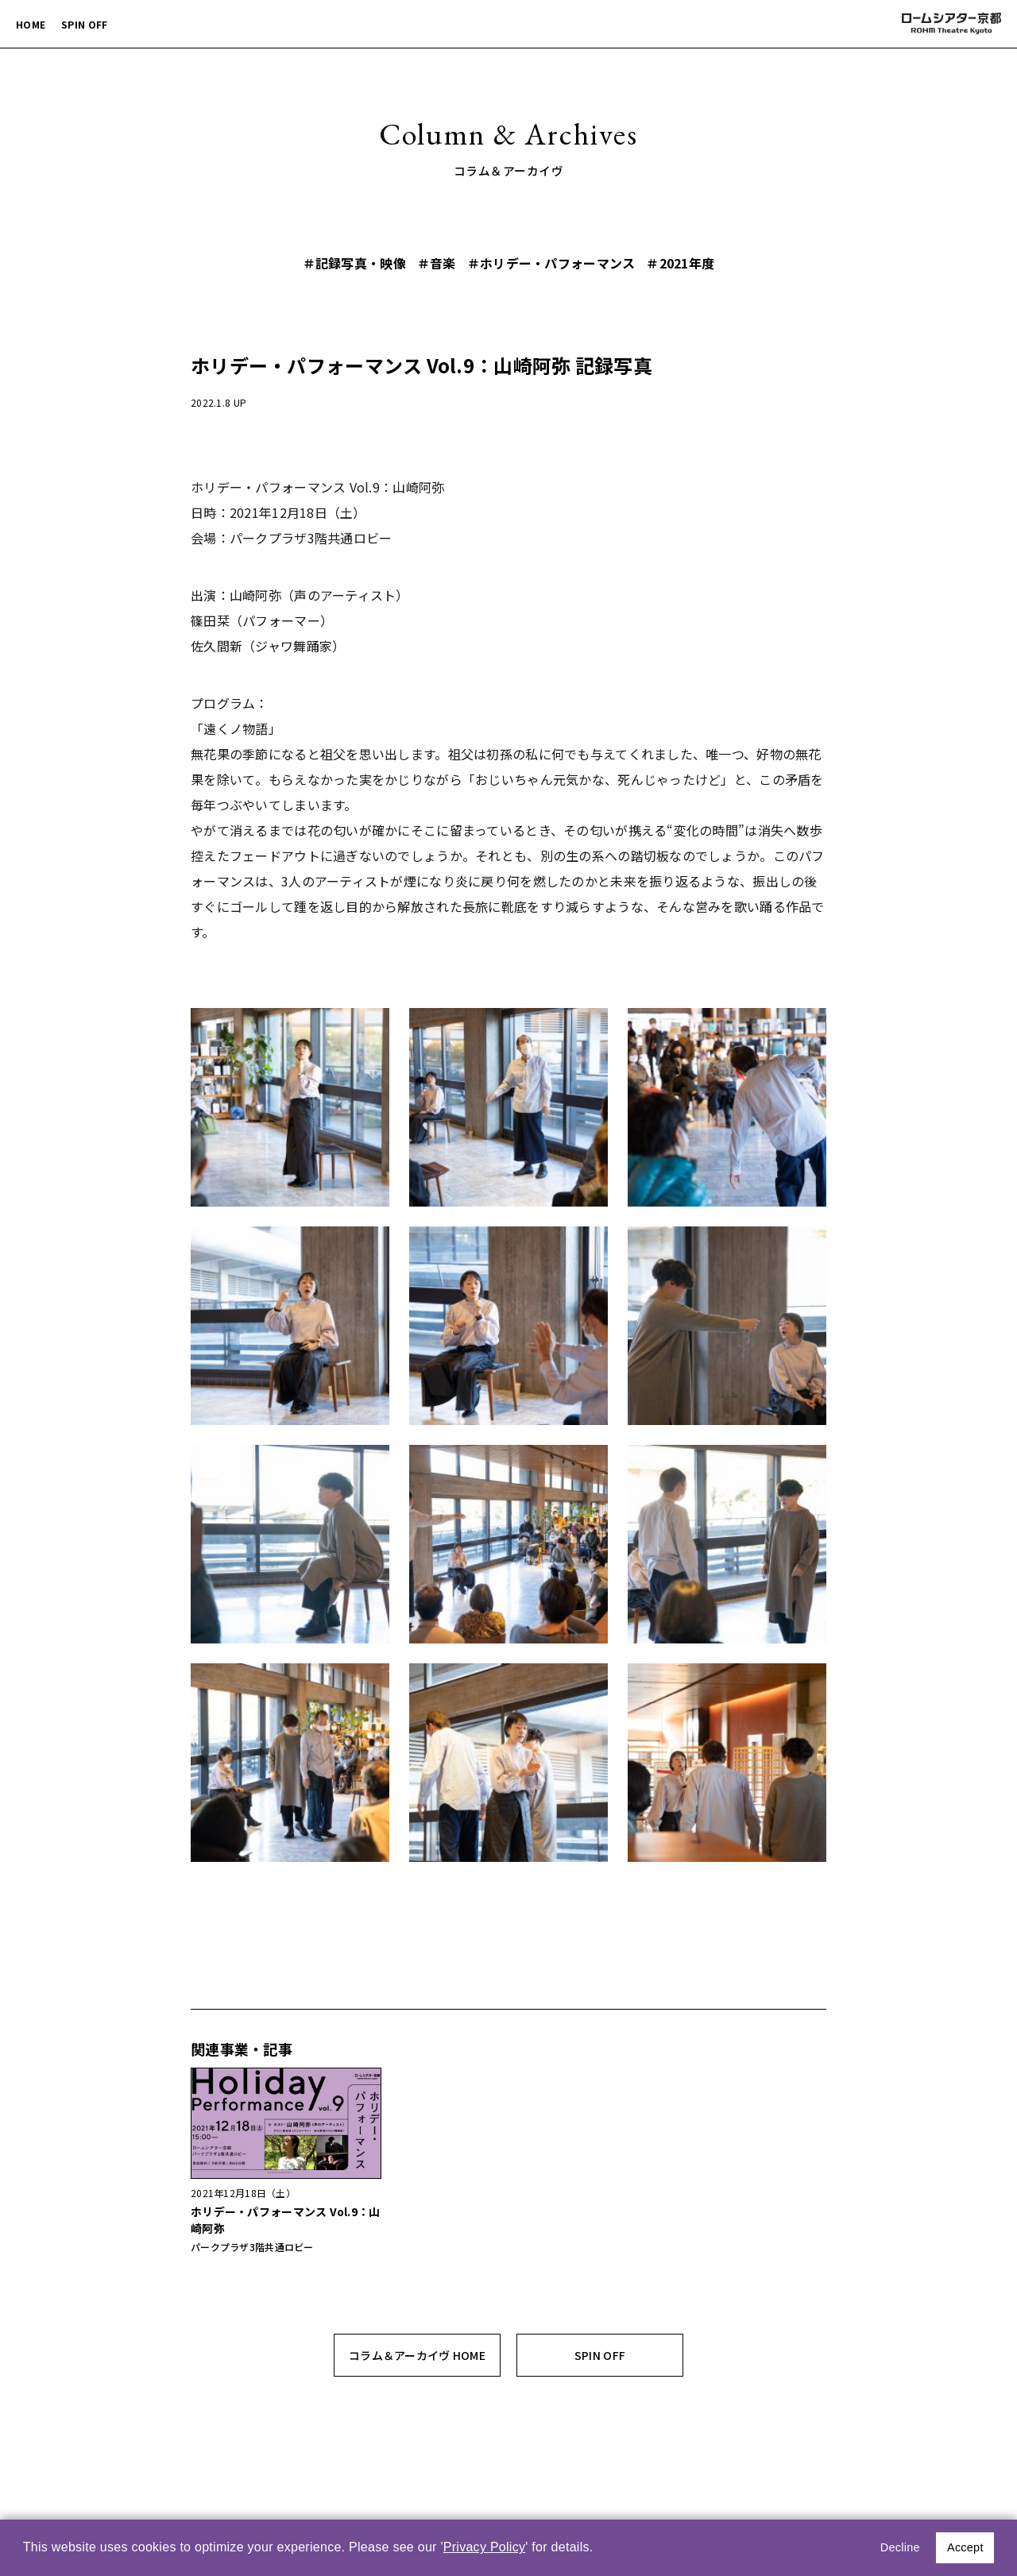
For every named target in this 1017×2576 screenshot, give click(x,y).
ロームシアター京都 (950, 24)
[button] (599, 2549)
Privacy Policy (484, 2547)
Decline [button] (900, 2547)
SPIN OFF (84, 24)
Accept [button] (965, 2547)
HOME (30, 24)
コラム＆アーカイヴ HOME (417, 2355)
